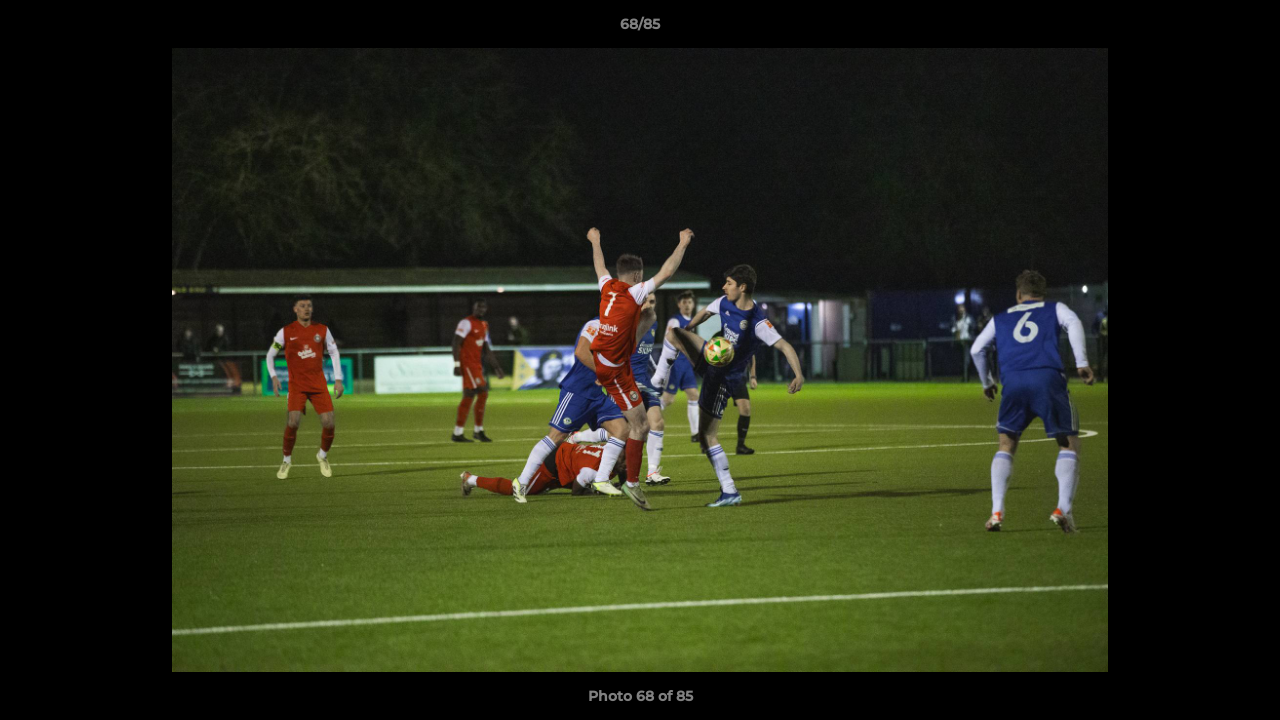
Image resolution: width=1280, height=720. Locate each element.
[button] (1244, 29)
